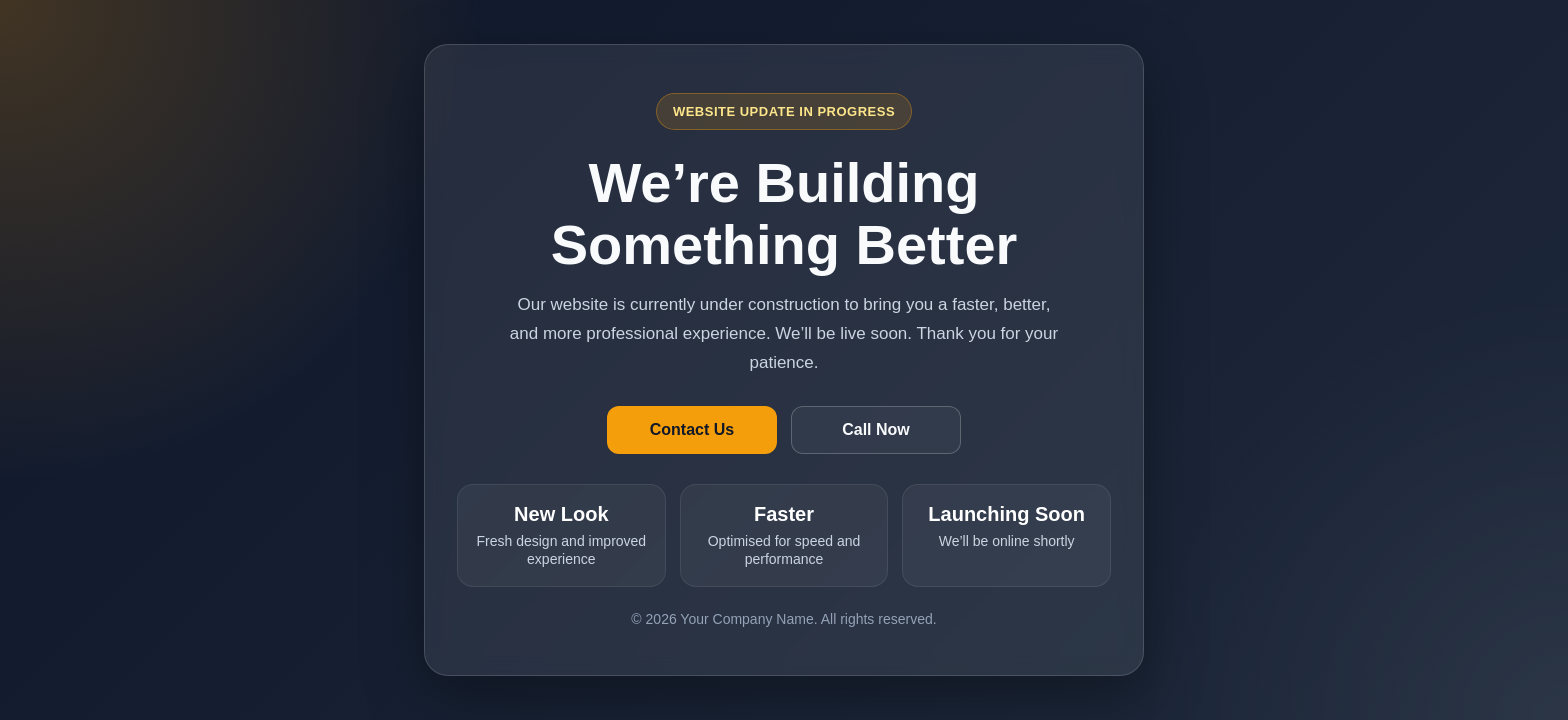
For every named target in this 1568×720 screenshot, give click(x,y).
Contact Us (692, 429)
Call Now (876, 429)
